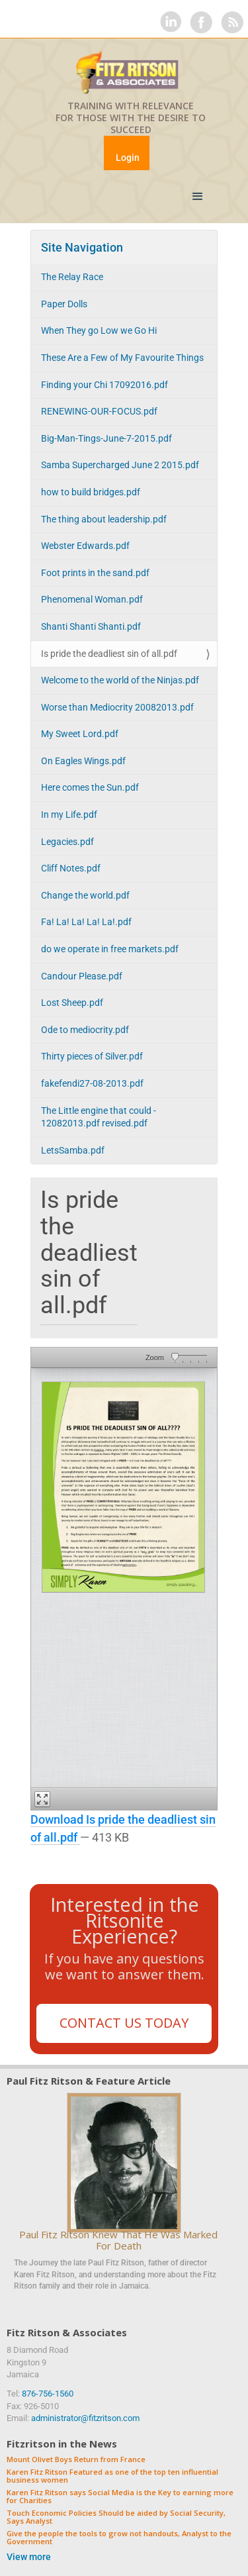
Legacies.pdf (67, 841)
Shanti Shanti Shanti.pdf (91, 626)
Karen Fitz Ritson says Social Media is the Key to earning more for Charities (120, 2497)
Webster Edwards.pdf (85, 545)
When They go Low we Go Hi (99, 330)
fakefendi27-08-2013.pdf (92, 1083)
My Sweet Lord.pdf (79, 733)
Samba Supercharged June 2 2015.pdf (120, 465)
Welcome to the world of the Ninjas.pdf (120, 680)
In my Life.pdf (69, 814)
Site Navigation (82, 247)
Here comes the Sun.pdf (90, 787)
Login (128, 157)
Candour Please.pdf (81, 976)
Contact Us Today (124, 2023)
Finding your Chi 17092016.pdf (104, 384)
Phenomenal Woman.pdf (92, 599)
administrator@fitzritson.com (85, 2418)
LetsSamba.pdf (72, 1150)
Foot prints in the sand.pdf (95, 573)
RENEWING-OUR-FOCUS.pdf (99, 411)
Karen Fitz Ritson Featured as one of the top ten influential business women (112, 2476)
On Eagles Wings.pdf (83, 761)
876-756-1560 (47, 2394)
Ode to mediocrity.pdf (85, 1029)
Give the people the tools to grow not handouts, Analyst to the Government (119, 2538)
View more (29, 2556)
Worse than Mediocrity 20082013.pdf (117, 707)
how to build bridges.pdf (90, 492)
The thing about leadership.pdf (104, 519)
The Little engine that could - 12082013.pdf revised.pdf (98, 1117)
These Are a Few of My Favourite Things (122, 357)
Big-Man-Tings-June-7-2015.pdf (106, 438)
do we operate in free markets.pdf (110, 949)
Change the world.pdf (85, 895)
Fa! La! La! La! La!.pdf (86, 921)
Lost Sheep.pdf (72, 1002)
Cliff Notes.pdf (71, 868)
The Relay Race (72, 277)
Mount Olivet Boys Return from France (76, 2459)
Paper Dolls (64, 304)
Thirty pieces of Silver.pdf (92, 1056)
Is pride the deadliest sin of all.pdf (109, 653)
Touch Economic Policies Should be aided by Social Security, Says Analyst (116, 2517)
